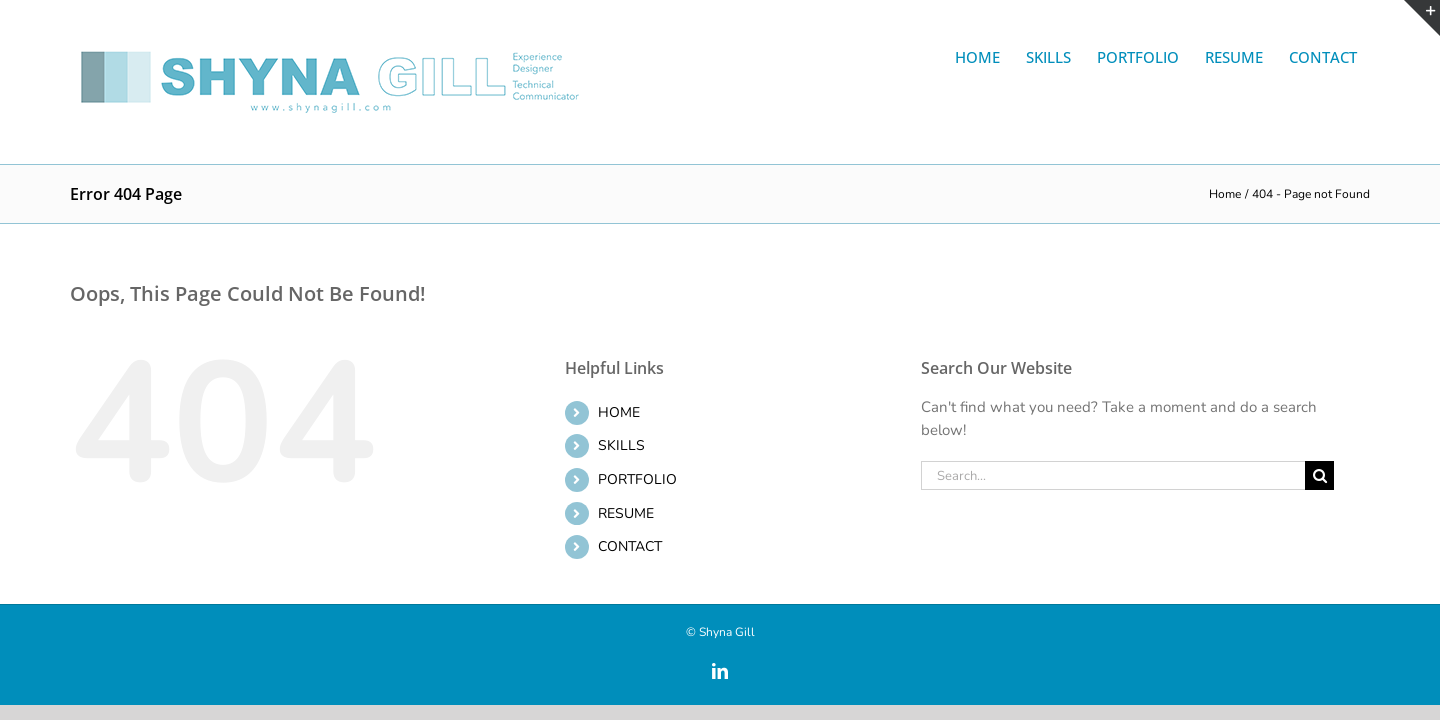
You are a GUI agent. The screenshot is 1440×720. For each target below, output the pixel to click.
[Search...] (1113, 475)
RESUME (626, 513)
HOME (619, 412)
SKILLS (621, 445)
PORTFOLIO (637, 479)
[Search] (1319, 475)
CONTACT (630, 546)
